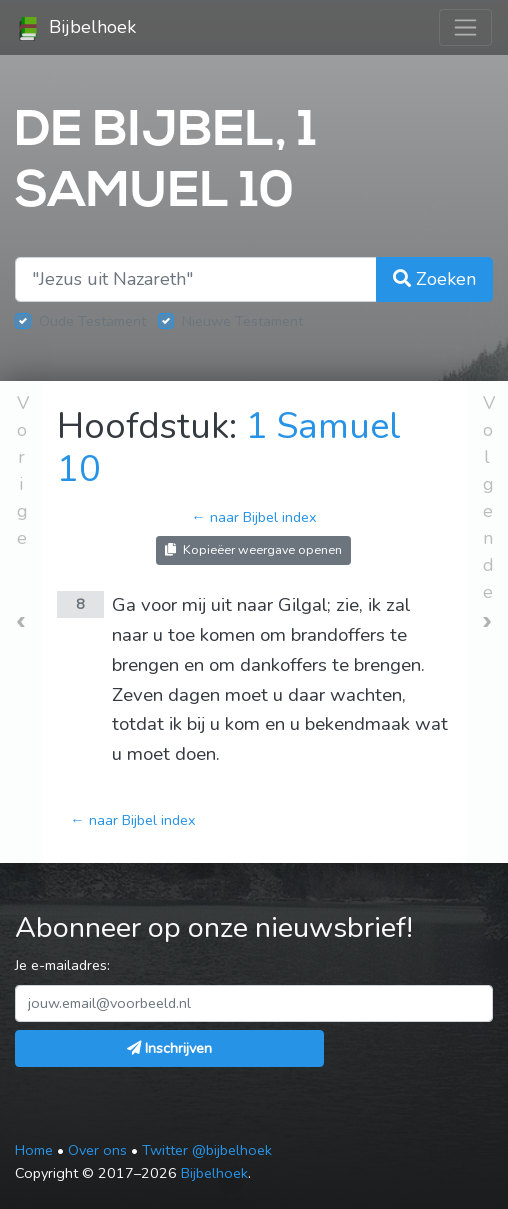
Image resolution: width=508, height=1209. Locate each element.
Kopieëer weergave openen (253, 549)
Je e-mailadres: (62, 965)
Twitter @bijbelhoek (207, 1150)
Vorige (23, 470)
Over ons (97, 1150)
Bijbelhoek (76, 28)
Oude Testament (92, 321)
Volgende (489, 497)
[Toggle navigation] (465, 27)
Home (34, 1150)
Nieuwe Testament (242, 321)
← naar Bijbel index (253, 517)
